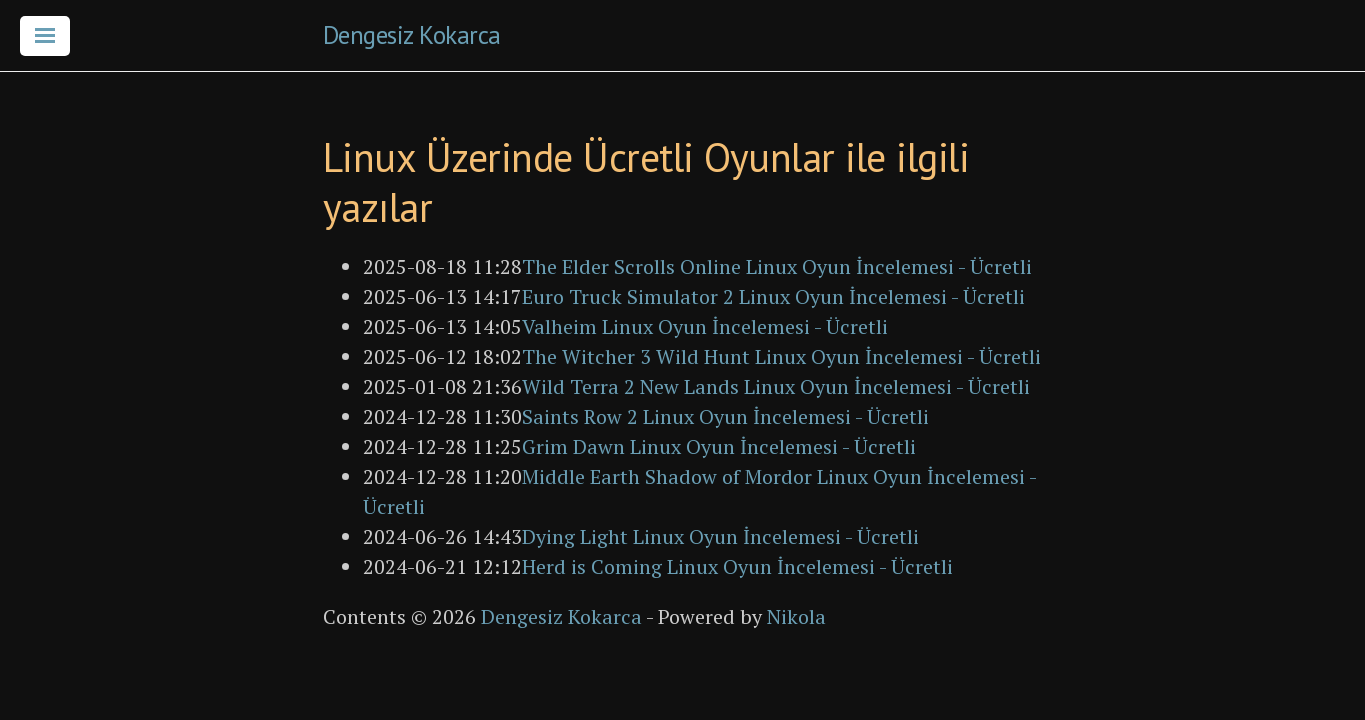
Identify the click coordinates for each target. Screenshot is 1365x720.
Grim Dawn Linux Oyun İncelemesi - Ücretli (719, 446)
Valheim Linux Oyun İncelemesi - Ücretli (705, 326)
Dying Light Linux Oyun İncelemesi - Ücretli (720, 536)
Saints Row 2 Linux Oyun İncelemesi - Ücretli (725, 416)
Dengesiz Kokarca (412, 35)
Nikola (796, 616)
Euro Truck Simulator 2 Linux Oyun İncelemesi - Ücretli (773, 296)
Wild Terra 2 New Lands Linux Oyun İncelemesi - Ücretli (776, 386)
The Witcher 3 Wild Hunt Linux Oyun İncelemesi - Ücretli (781, 356)
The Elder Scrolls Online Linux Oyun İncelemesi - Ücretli (777, 266)
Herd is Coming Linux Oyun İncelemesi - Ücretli (737, 566)
